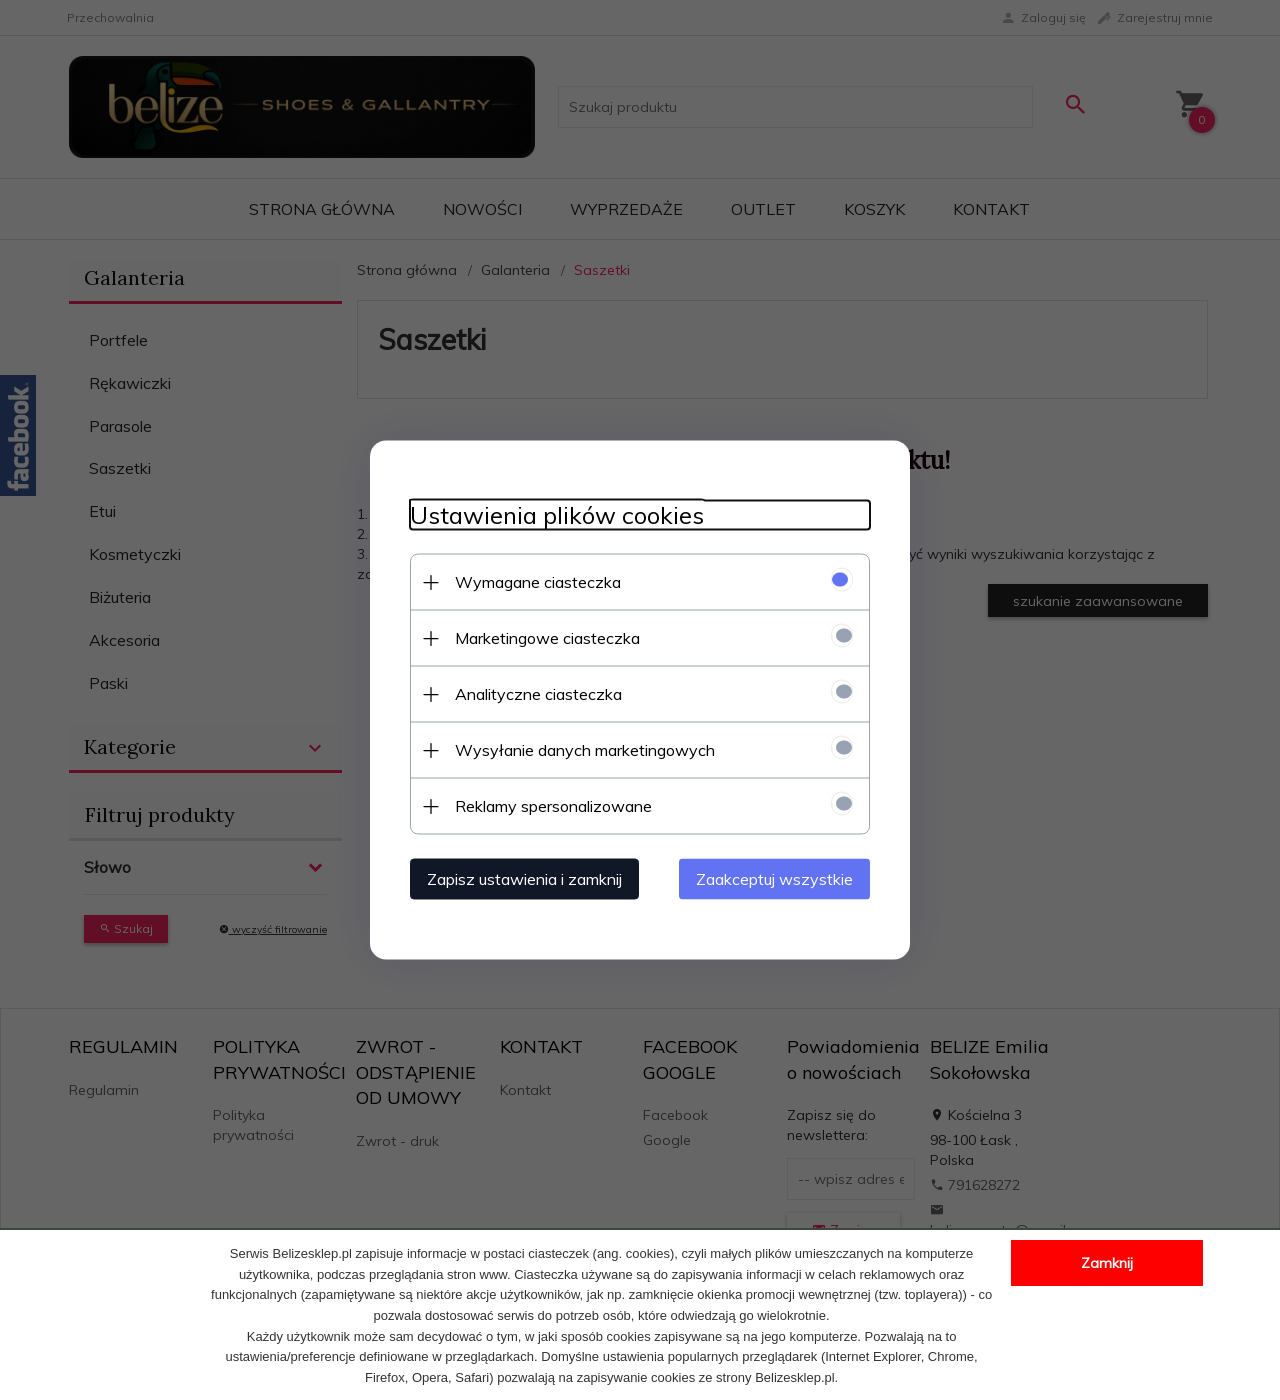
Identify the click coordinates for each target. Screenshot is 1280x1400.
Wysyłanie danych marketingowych (585, 750)
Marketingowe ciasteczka (547, 638)
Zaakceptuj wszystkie (774, 879)
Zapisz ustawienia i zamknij (524, 879)
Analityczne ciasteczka (538, 694)
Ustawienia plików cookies (557, 515)
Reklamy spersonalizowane (553, 806)
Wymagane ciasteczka (538, 582)
